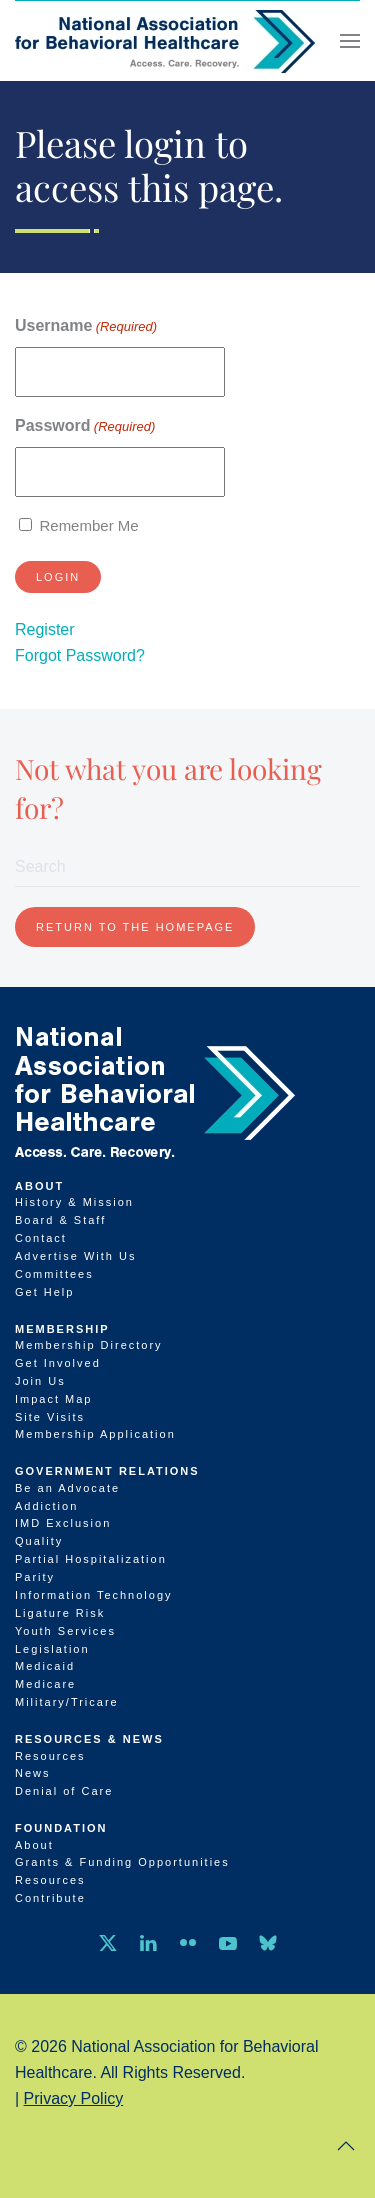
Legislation (52, 1649)
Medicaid (45, 1666)
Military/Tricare (67, 1702)
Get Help (44, 1292)
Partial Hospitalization (91, 1559)
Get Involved (58, 1363)
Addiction (46, 1506)
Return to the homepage (135, 927)
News (33, 1773)
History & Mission (74, 1202)
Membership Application (95, 1434)
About (39, 1186)
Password (85, 426)
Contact (41, 1238)
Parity (35, 1577)
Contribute (50, 1898)
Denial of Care (64, 1791)
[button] (350, 41)
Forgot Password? (80, 655)
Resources (50, 1756)
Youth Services (65, 1631)
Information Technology (94, 1595)
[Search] (187, 867)
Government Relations (107, 1471)
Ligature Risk (60, 1613)
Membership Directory (89, 1345)
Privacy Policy (74, 2098)
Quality (39, 1541)
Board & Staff (60, 1220)
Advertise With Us (75, 1256)
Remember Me (88, 525)
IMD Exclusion (63, 1523)
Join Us (40, 1381)
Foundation (61, 1828)
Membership (62, 1329)
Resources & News (89, 1739)
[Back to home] (165, 41)
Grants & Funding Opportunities (122, 1862)
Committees (54, 1274)
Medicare (45, 1684)
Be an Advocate (67, 1488)
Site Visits (50, 1417)
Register (45, 629)
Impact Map (53, 1399)
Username (86, 326)
